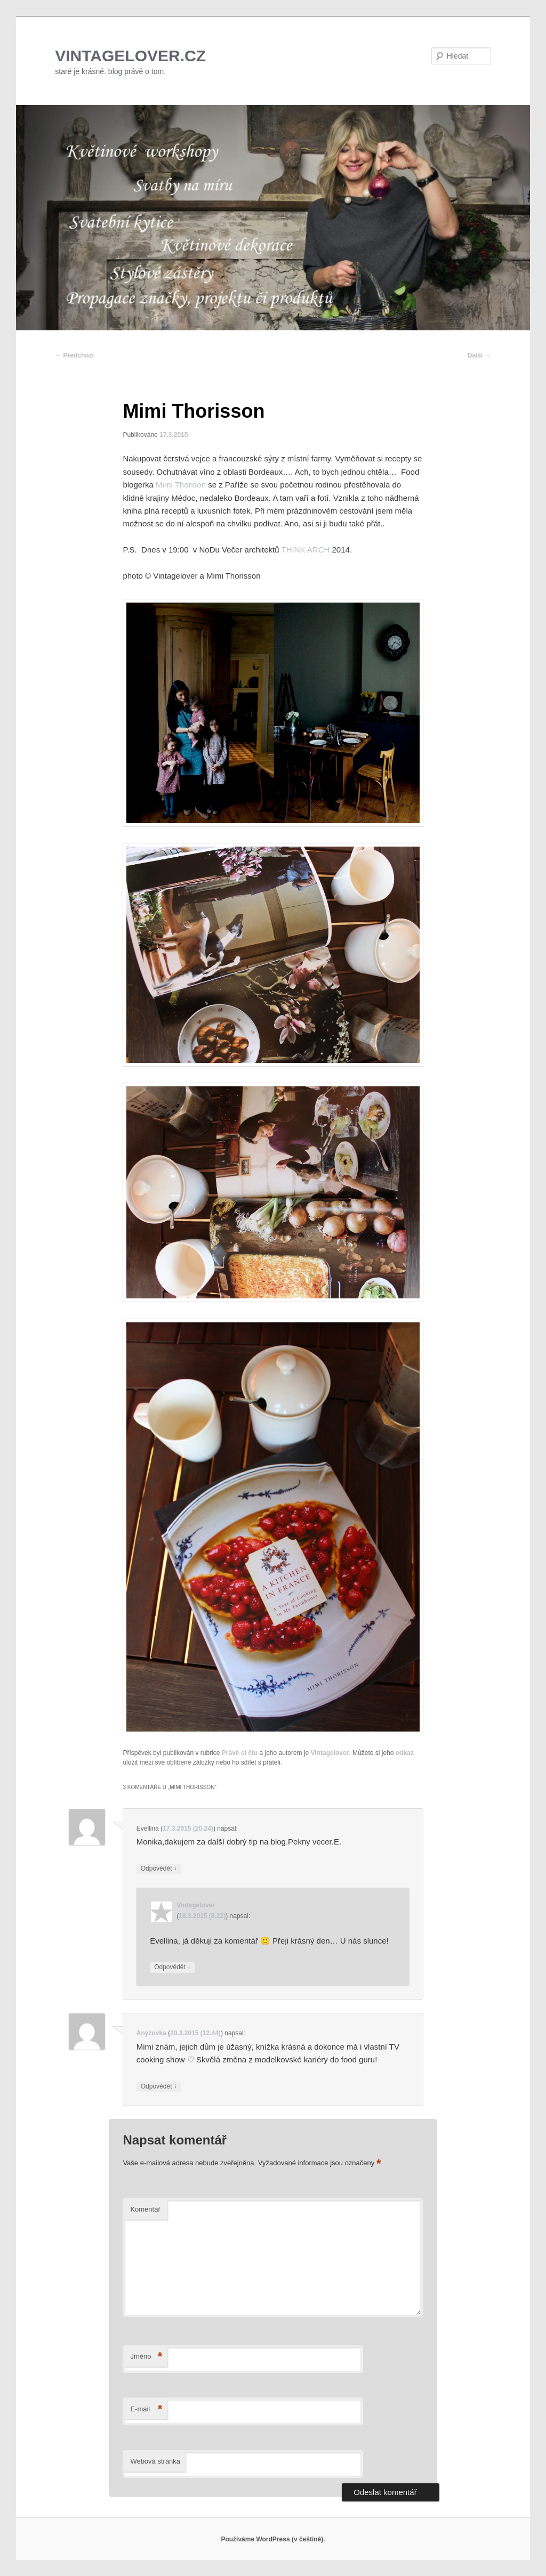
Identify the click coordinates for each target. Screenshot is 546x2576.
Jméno (146, 2356)
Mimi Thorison (182, 484)
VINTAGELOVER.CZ (130, 55)
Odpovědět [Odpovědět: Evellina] (159, 1869)
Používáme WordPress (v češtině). (273, 2539)
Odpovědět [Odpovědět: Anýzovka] (159, 2087)
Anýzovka (151, 2033)
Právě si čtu (240, 1753)
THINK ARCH (304, 549)
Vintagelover (330, 1753)
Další (479, 355)
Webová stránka (155, 2461)
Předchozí (74, 355)
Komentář (145, 2209)
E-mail (146, 2409)
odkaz (405, 1753)
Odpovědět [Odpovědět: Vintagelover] (172, 1967)
